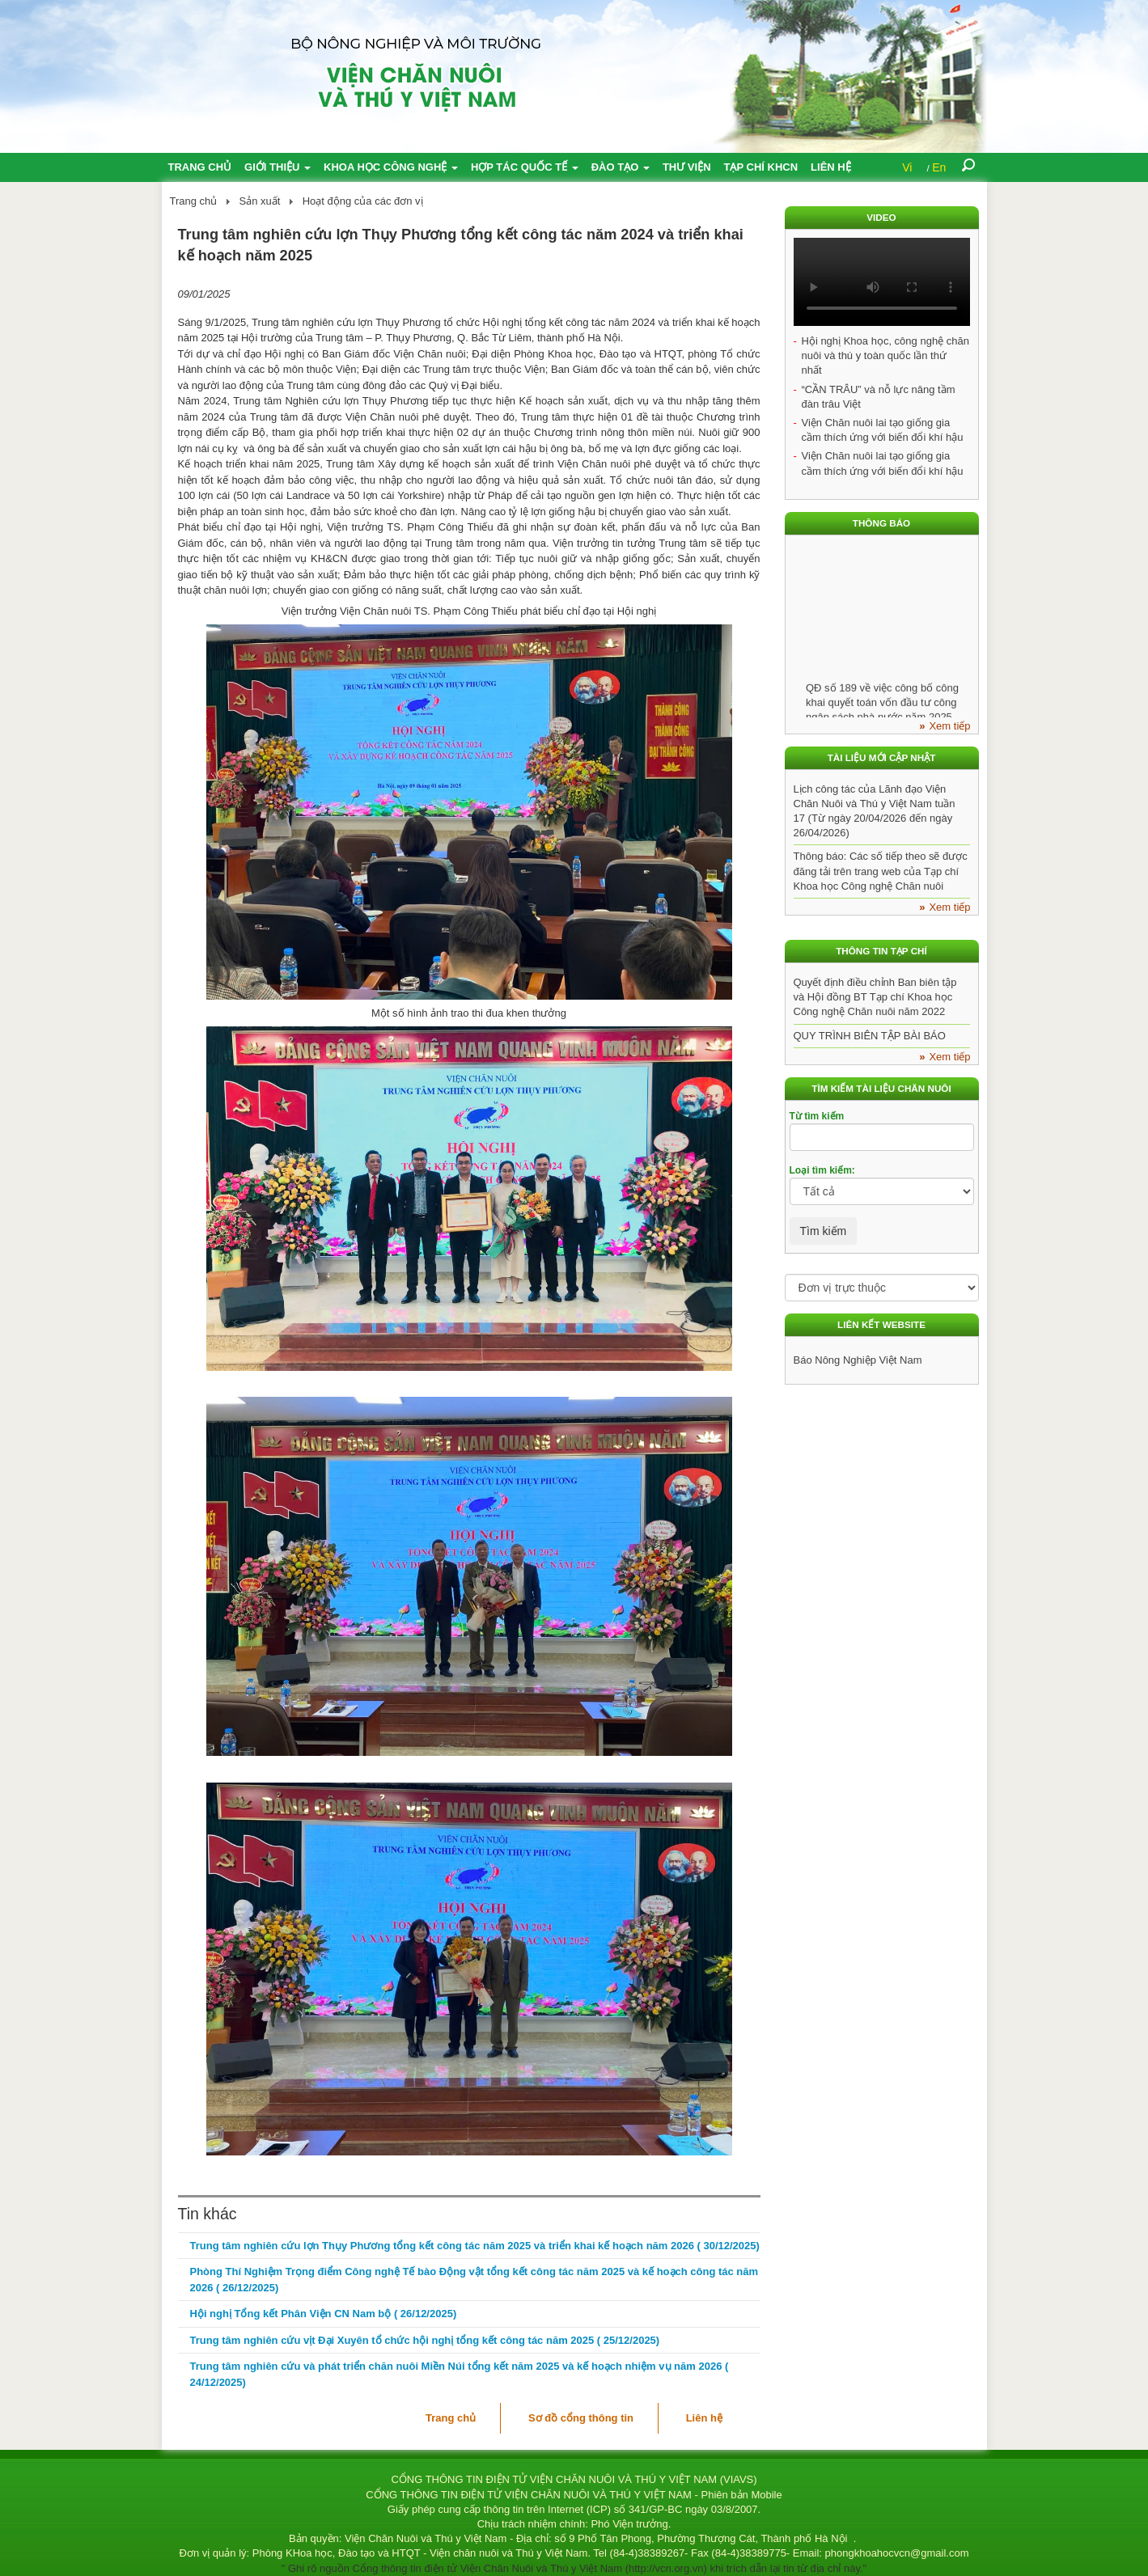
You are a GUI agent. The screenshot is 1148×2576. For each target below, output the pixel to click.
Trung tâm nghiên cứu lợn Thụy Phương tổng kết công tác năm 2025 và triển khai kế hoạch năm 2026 (475, 2246)
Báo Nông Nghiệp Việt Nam (858, 1360)
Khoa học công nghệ (391, 167)
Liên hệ (831, 167)
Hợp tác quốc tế (524, 167)
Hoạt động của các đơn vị (363, 201)
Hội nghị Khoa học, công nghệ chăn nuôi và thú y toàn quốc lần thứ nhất (885, 355)
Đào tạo (620, 167)
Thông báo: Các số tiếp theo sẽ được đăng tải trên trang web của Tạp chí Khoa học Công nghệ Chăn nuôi (881, 870)
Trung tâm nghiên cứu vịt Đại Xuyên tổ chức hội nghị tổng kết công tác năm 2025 (425, 2340)
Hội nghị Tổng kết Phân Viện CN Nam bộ (323, 2313)
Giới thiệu (277, 167)
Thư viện (687, 167)
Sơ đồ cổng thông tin (580, 2418)
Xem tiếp (949, 726)
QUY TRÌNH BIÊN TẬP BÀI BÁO (870, 1036)
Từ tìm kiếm (817, 1116)
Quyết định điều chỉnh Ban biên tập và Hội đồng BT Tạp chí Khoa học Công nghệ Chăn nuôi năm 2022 (875, 996)
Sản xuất (260, 201)
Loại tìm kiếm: (822, 1170)
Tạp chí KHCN (761, 167)
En (939, 167)
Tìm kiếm (823, 1231)
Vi (907, 167)
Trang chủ (200, 167)
